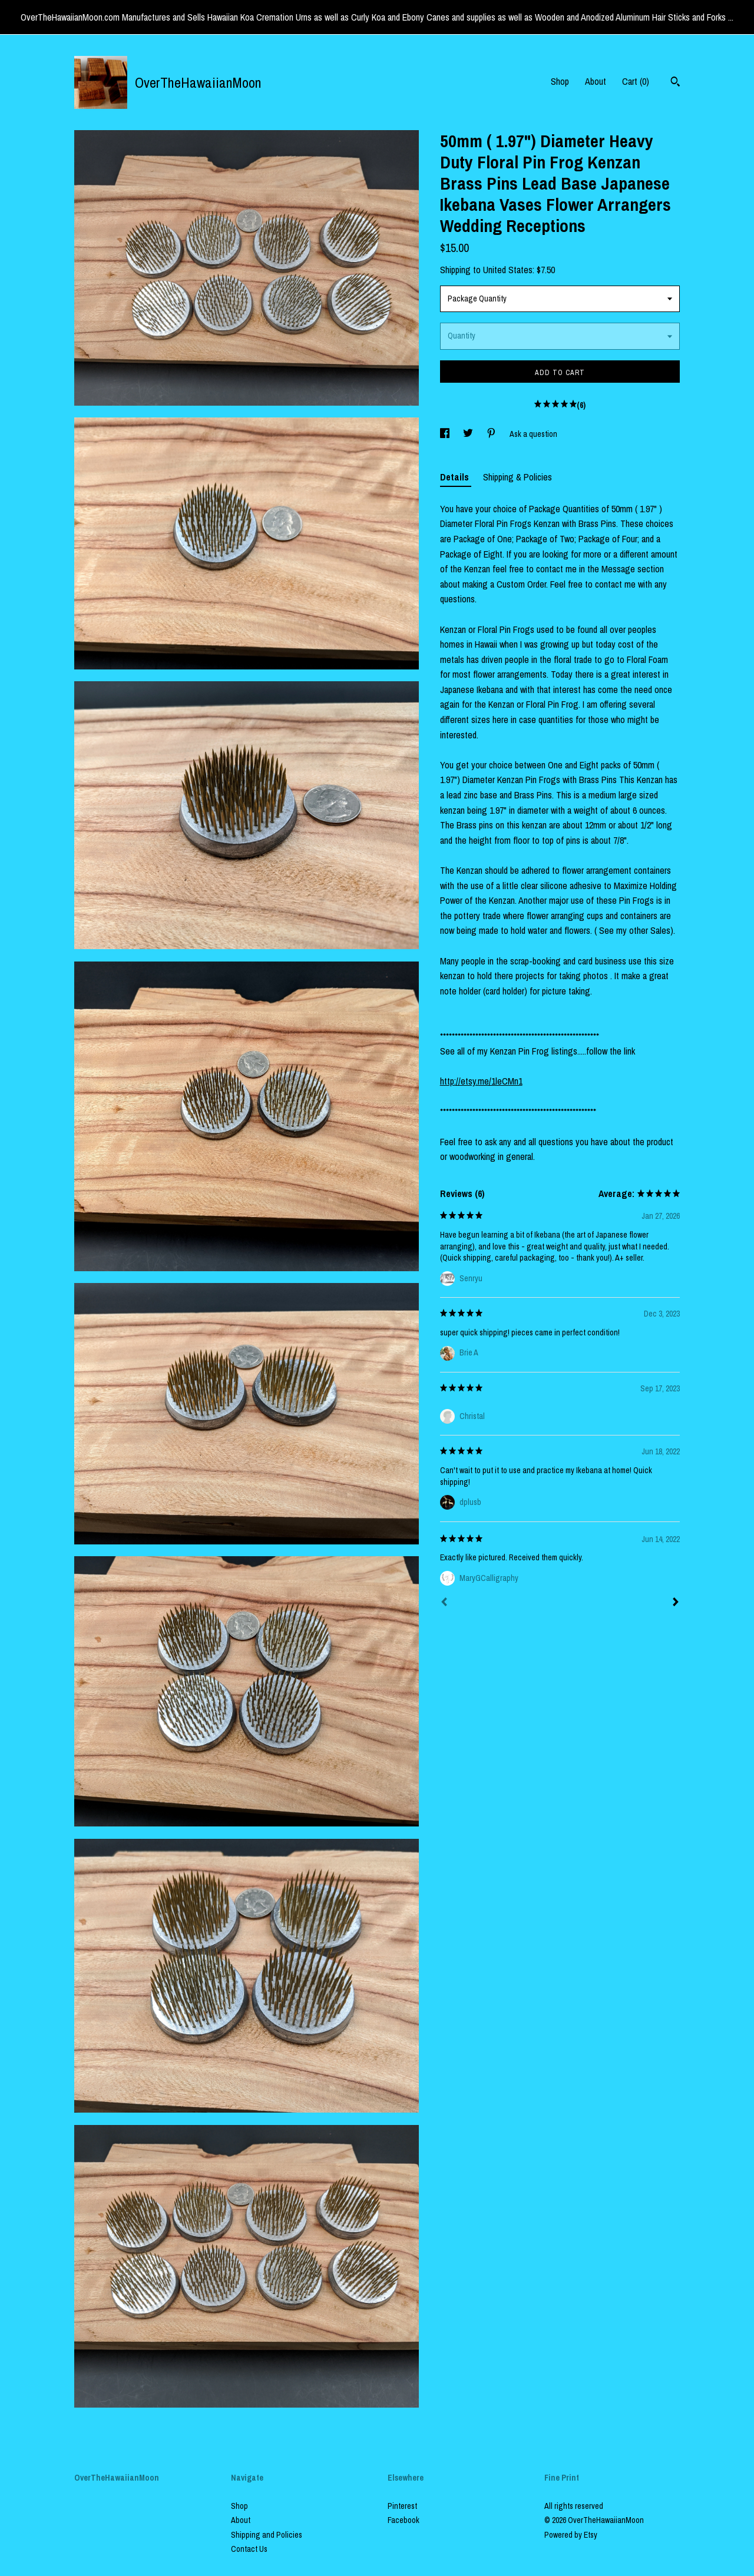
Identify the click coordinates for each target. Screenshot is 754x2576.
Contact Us (249, 2549)
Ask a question (533, 434)
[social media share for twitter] (469, 434)
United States (508, 269)
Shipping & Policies (517, 476)
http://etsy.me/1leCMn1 (481, 1081)
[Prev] (444, 1603)
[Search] (675, 83)
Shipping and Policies (266, 2534)
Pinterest (402, 2506)
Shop (560, 81)
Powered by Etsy (570, 2534)
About (595, 81)
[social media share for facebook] (445, 434)
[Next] (676, 1603)
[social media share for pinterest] (492, 434)
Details (455, 476)
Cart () (635, 81)
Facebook (403, 2520)
